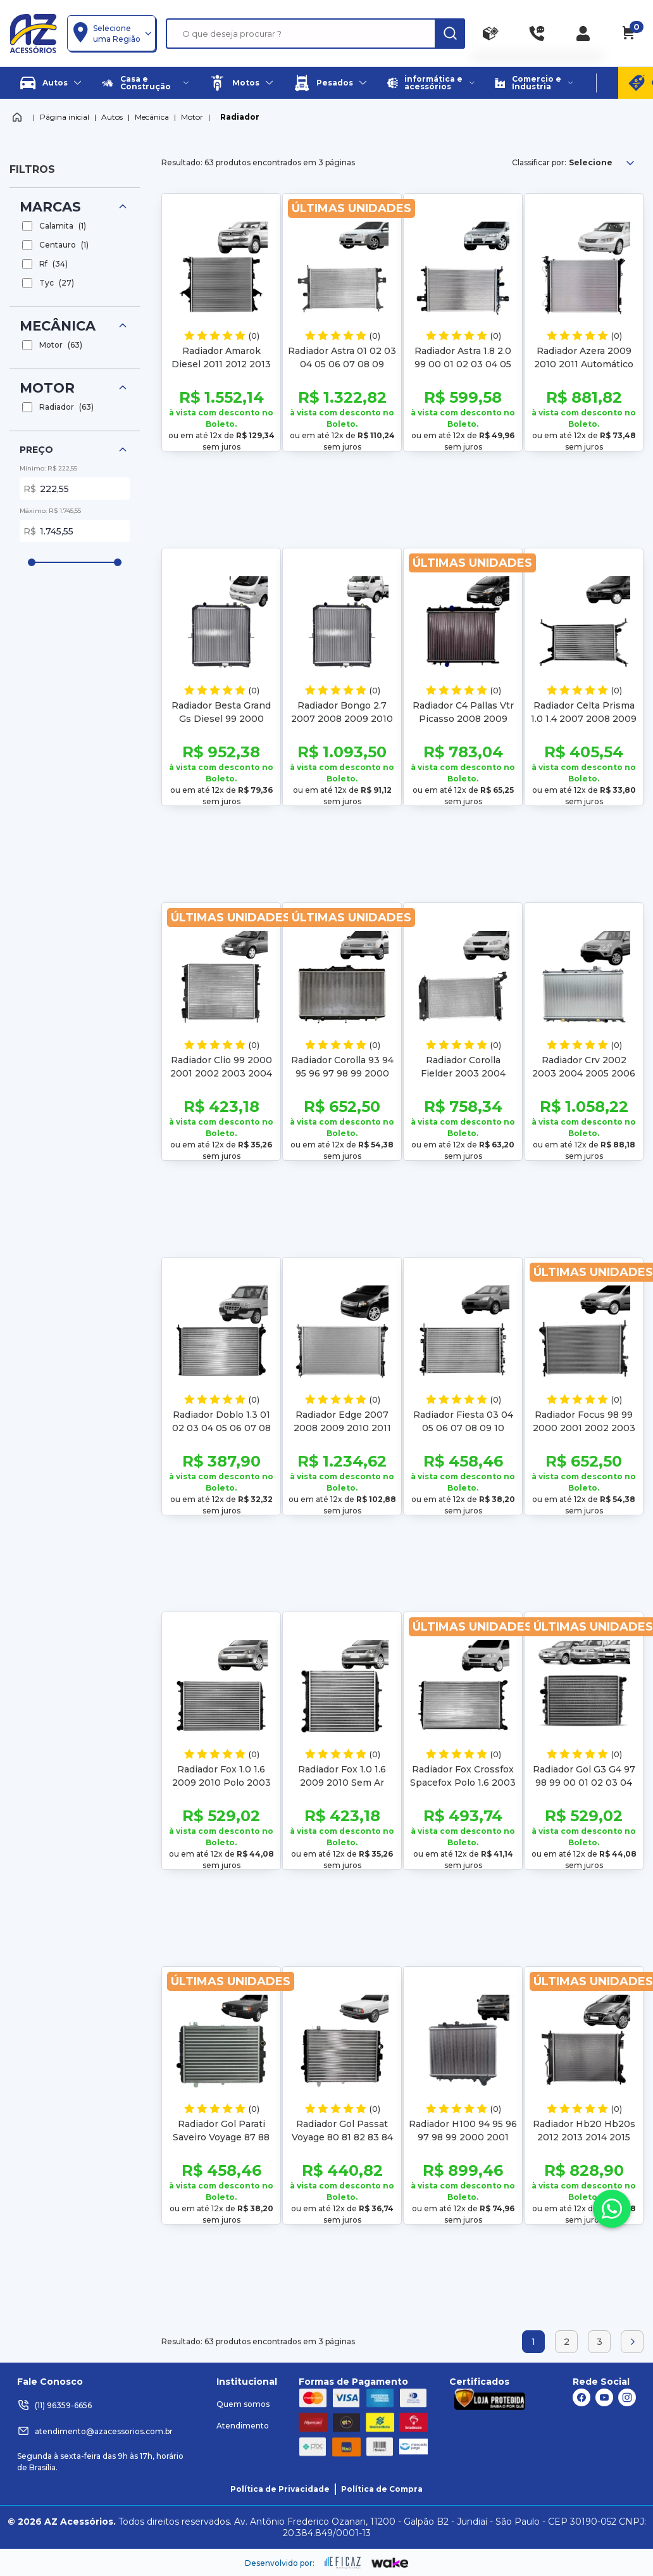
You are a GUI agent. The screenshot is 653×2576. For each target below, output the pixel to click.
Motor (192, 117)
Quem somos (243, 2404)
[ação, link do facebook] (581, 2397)
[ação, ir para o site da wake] (390, 2563)
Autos (112, 117)
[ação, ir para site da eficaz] (343, 2562)
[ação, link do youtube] (604, 2397)
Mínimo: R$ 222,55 (48, 468)
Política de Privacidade (280, 2489)
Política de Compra (382, 2489)
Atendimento (242, 2425)
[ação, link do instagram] (627, 2397)
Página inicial (64, 117)
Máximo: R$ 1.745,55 (50, 511)
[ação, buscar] (450, 33)
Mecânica (152, 117)
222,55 (82, 488)
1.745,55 (82, 531)
